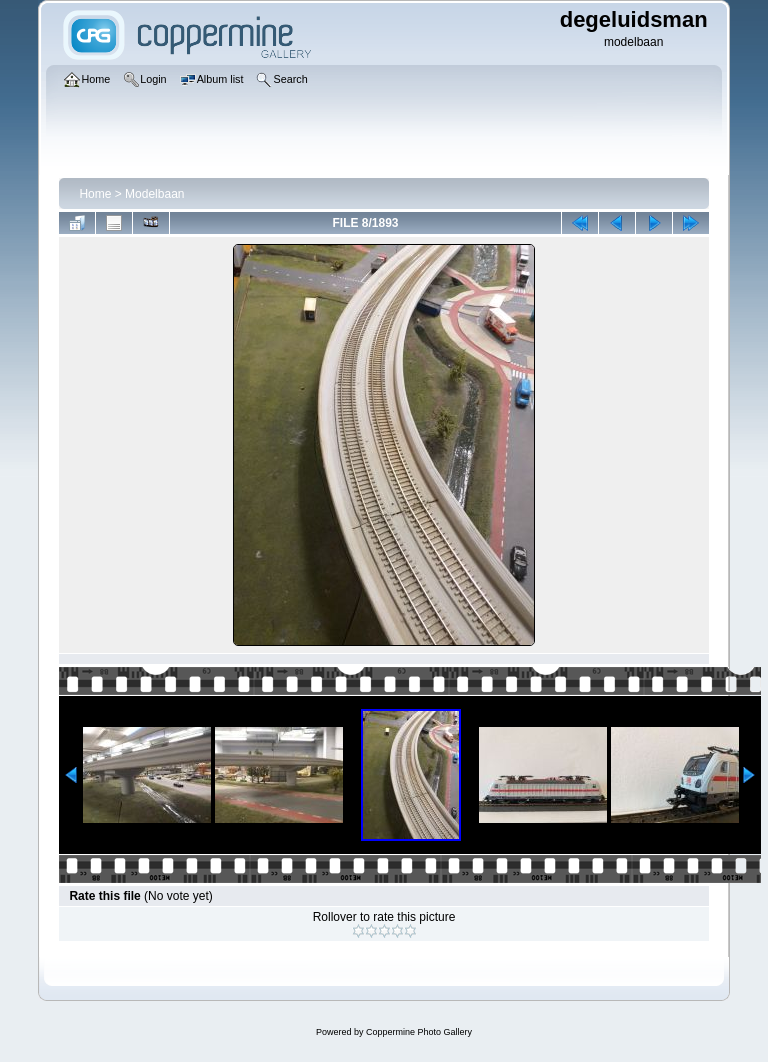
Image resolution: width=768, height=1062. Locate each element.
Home (95, 194)
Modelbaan (154, 194)
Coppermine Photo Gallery (419, 1032)
